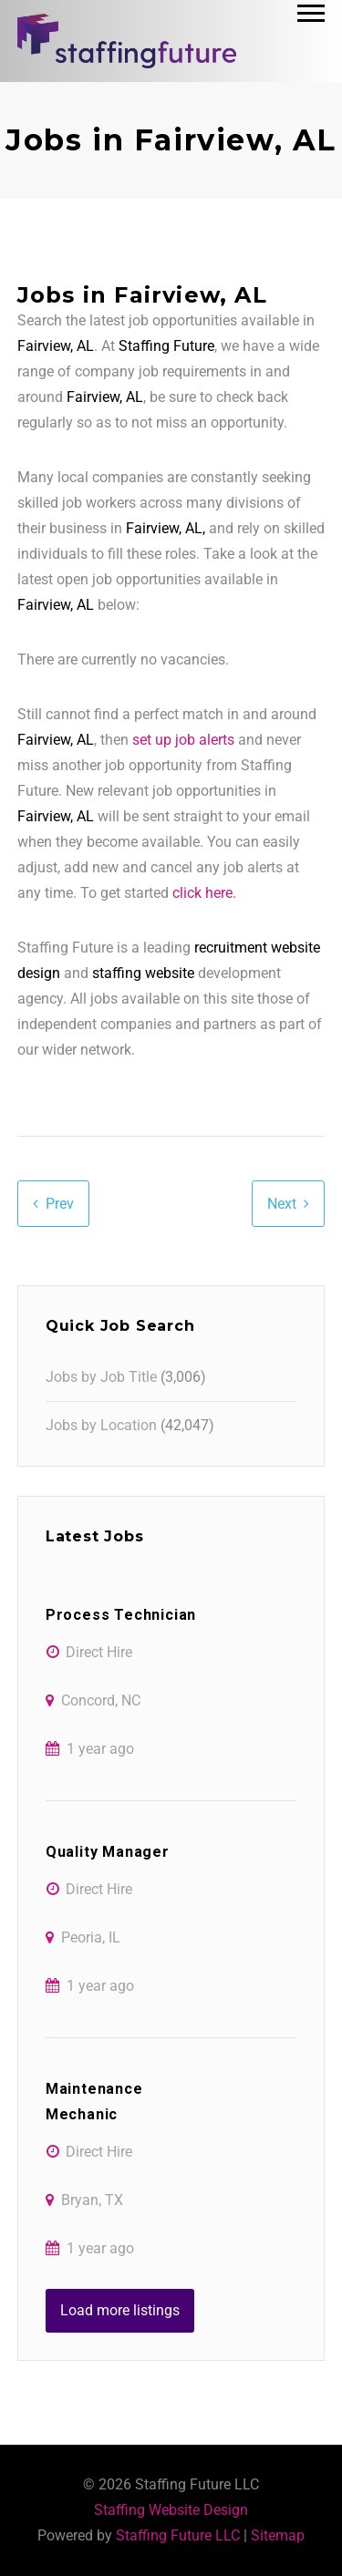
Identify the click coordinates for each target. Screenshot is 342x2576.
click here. (204, 893)
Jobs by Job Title (101, 1377)
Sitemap (278, 2535)
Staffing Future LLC (178, 2535)
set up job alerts (183, 739)
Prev (60, 1203)
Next (281, 1203)
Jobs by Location (101, 1425)
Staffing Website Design (171, 2510)
